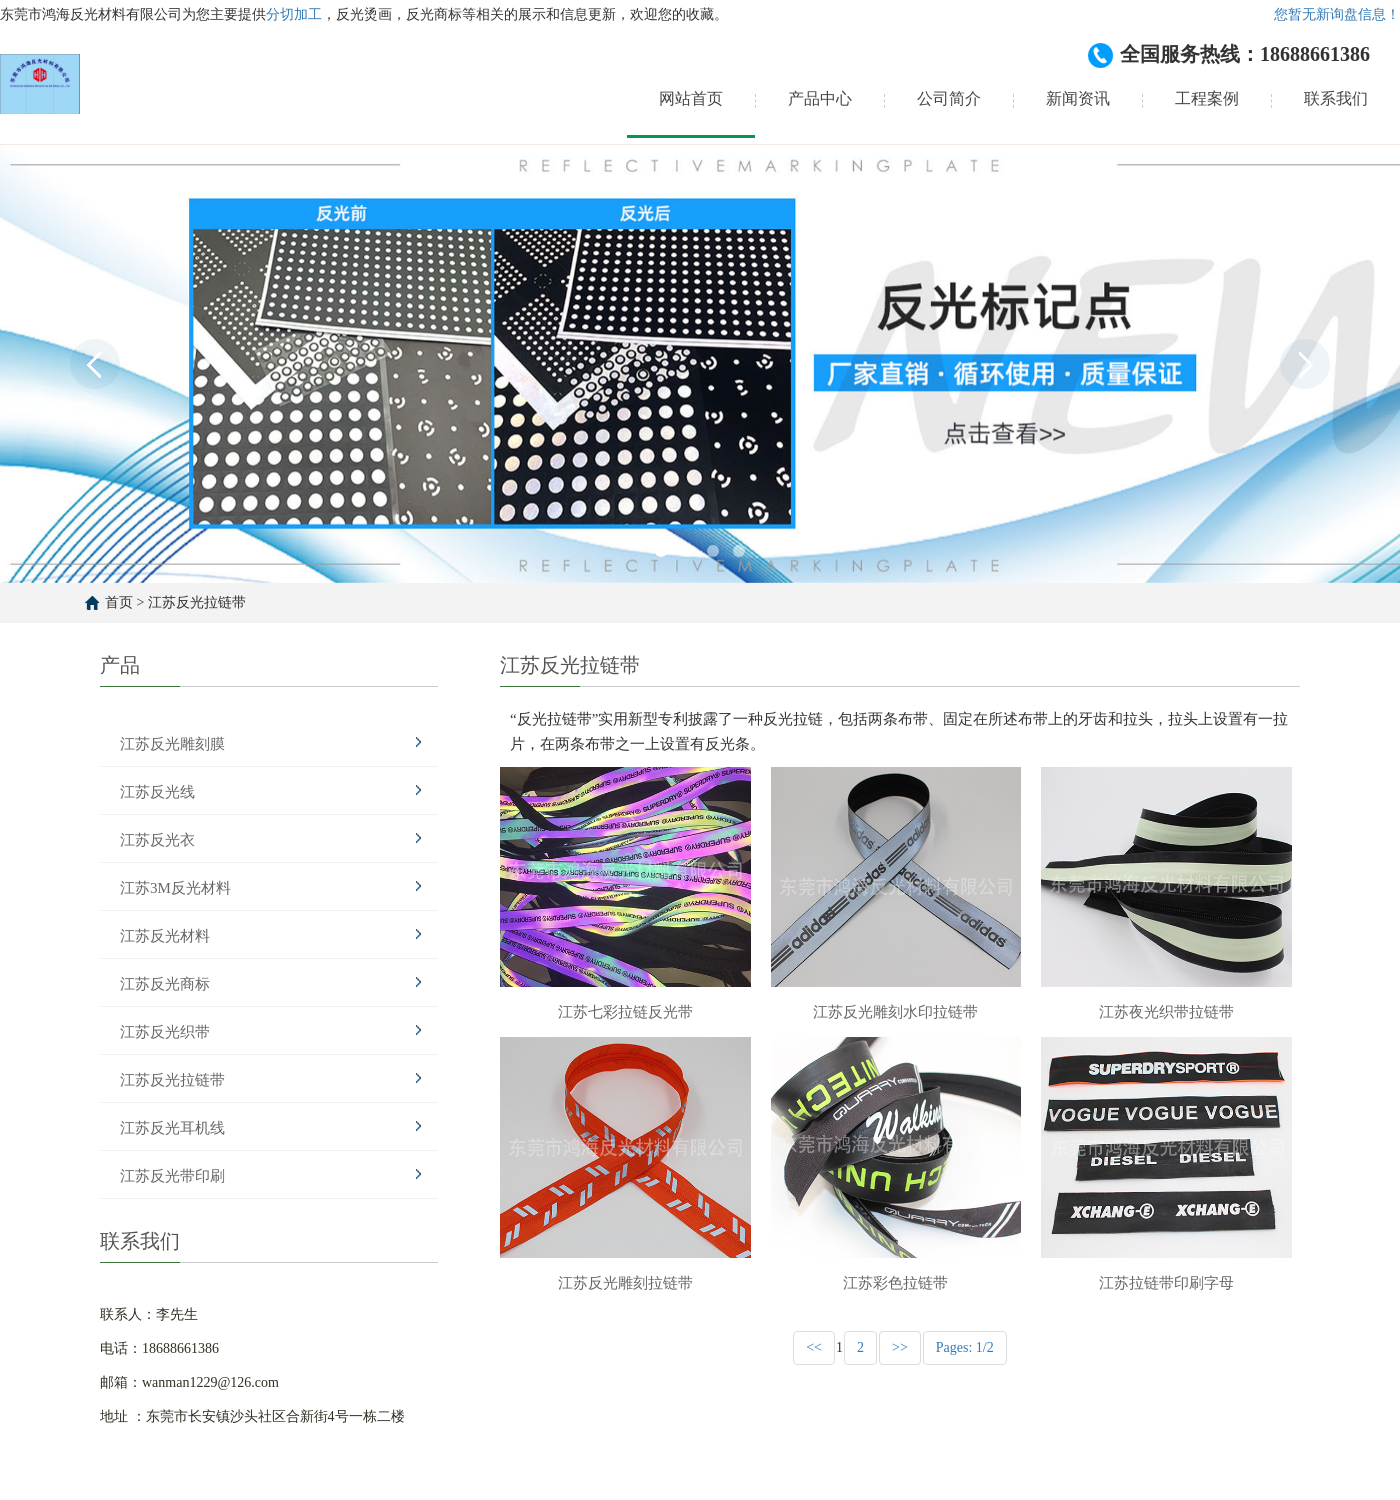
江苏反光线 (157, 792)
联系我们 (1336, 98)
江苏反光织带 (165, 1032)
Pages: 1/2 (965, 1347)
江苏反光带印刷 (172, 1176)
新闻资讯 (1078, 98)
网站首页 (691, 98)
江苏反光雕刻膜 (172, 744)
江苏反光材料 (165, 936)
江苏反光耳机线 (172, 1128)
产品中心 (820, 98)
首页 (119, 602)
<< (814, 1347)
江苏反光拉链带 (197, 602)
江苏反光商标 (165, 984)
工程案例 (1207, 98)
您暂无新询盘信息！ (1337, 14)
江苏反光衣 (157, 840)
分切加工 (294, 14)
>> (900, 1347)
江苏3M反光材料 (175, 888)
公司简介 (949, 98)
